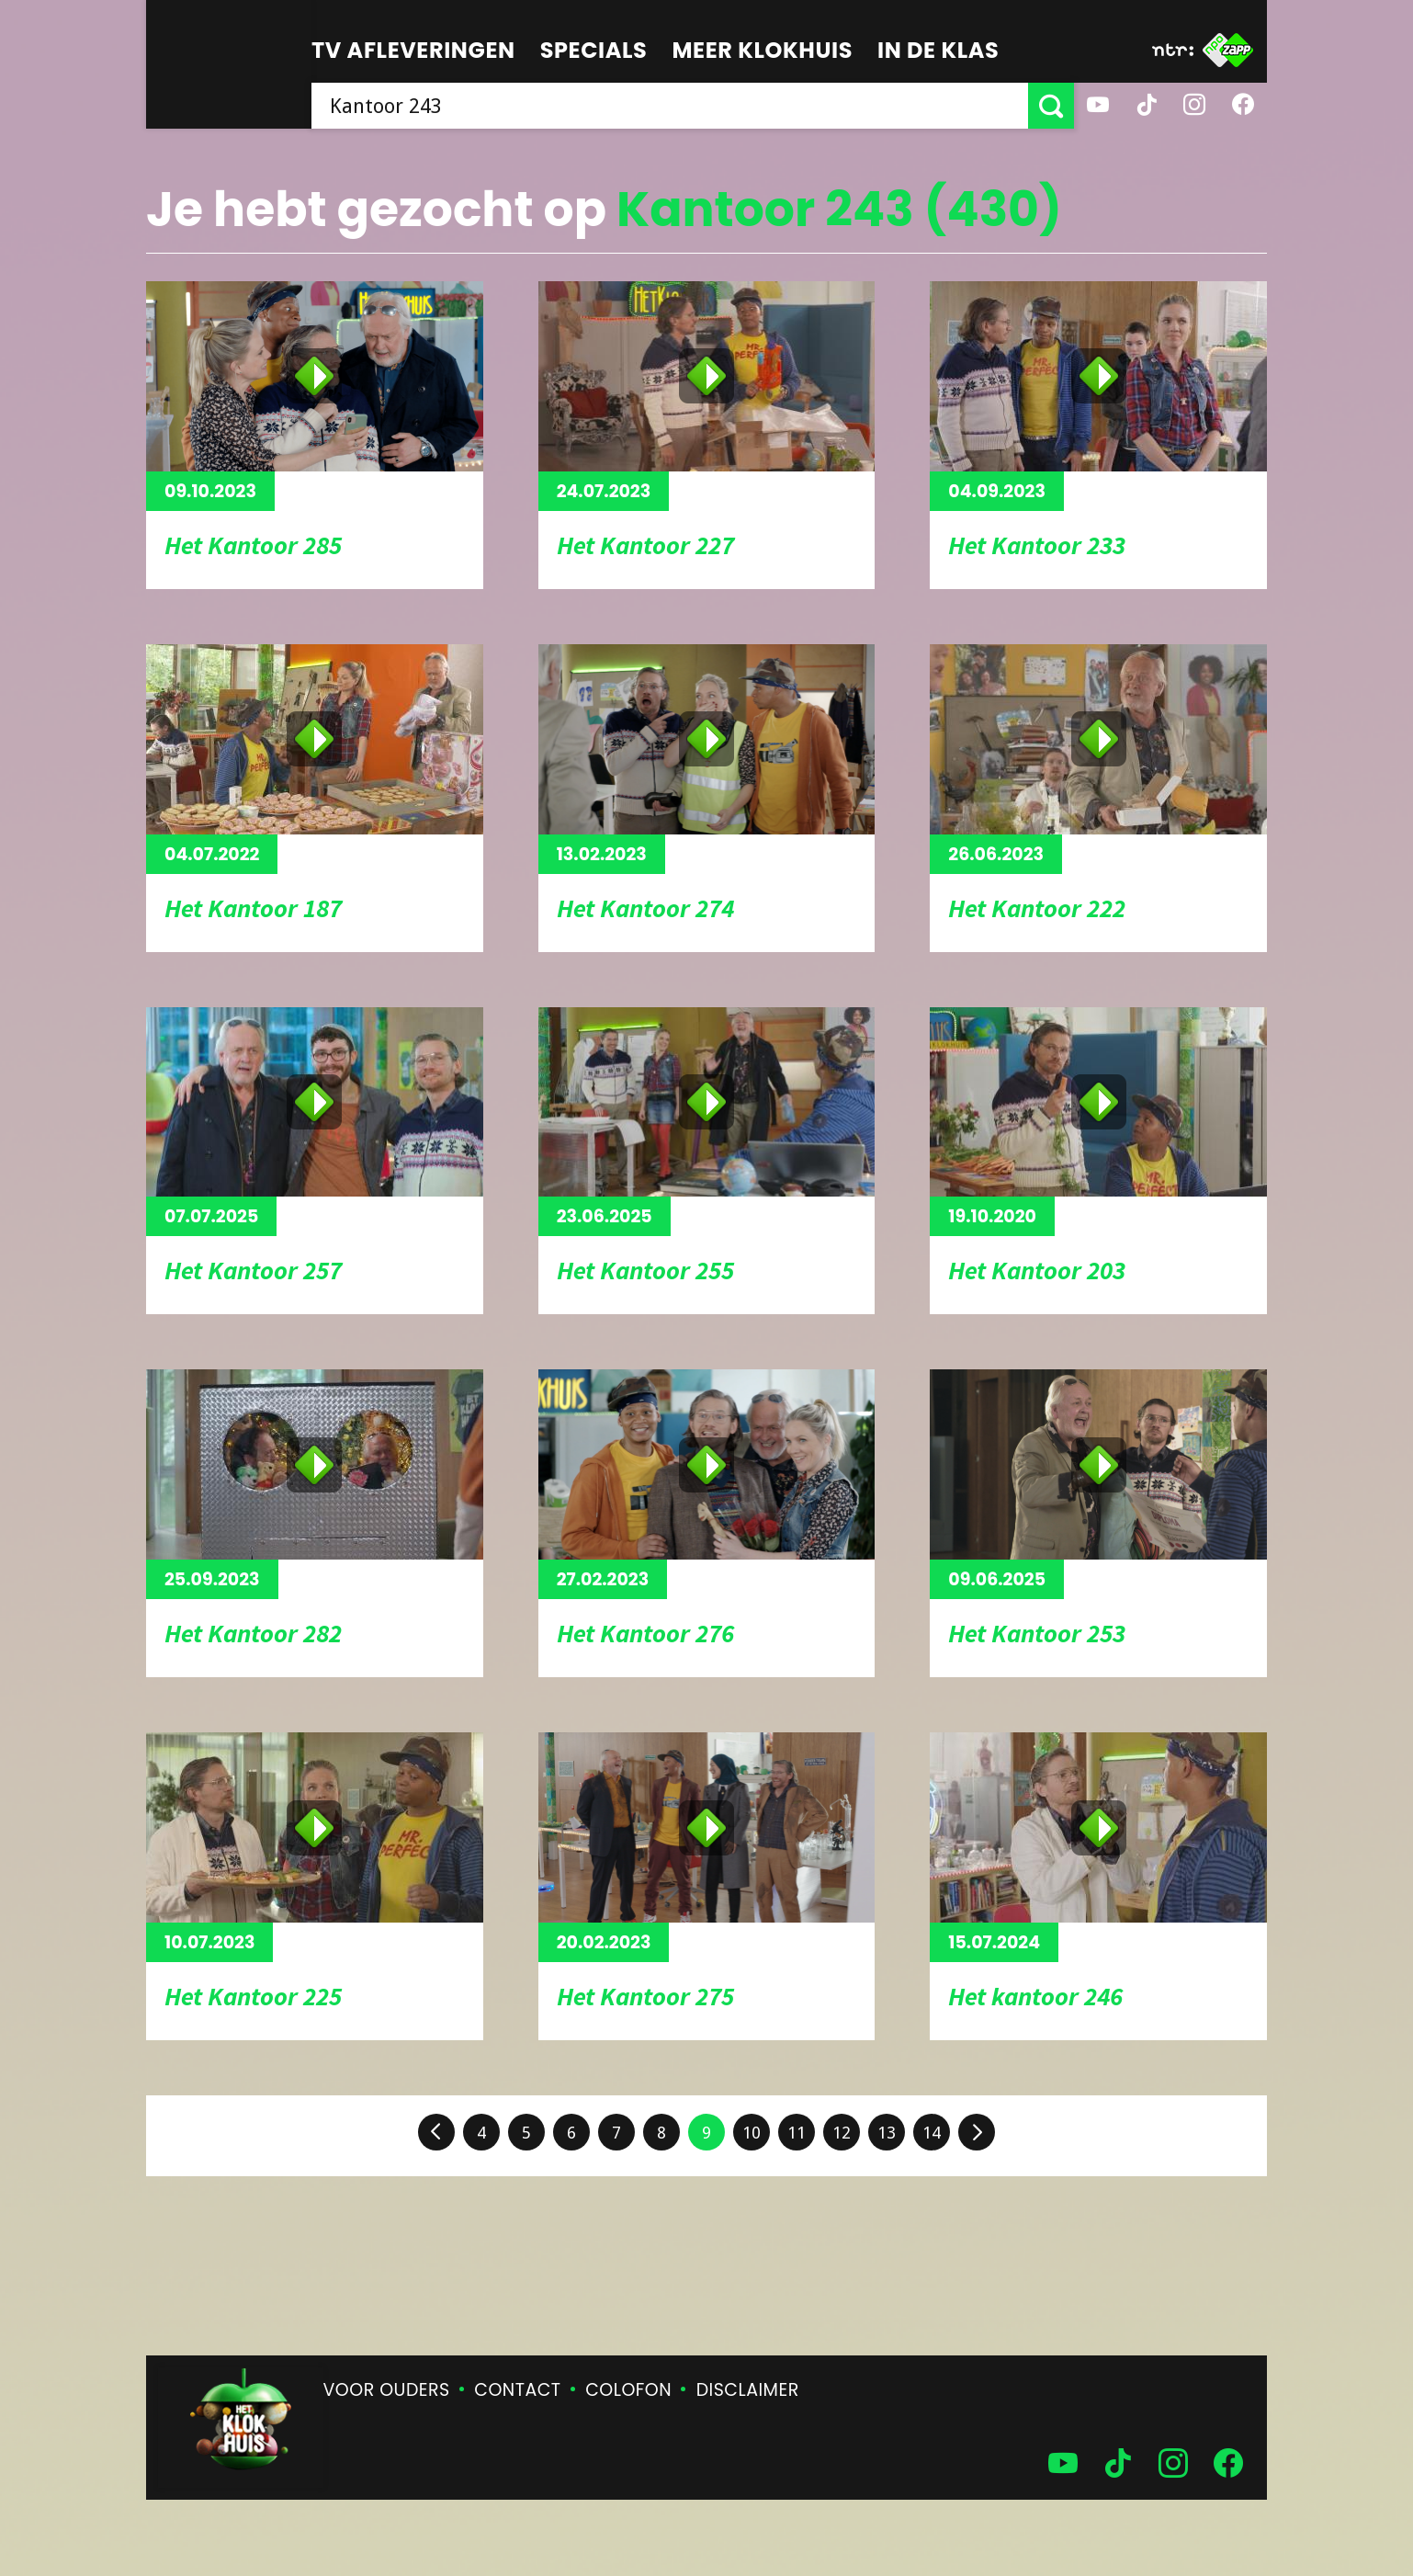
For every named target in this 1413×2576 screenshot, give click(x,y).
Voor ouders (386, 2389)
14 (931, 2132)
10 (751, 2132)
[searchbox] (669, 106)
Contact (517, 2389)
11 (796, 2132)
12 (841, 2132)
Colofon (628, 2389)
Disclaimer (747, 2389)
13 (886, 2132)
